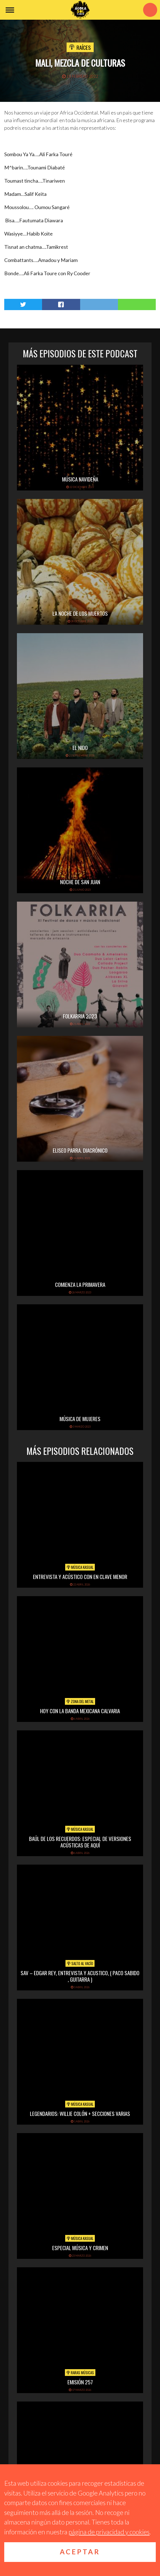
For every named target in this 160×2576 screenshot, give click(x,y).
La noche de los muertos (80, 613)
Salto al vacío (80, 1963)
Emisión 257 (80, 2382)
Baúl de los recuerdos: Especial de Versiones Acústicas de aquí (80, 1841)
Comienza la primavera (80, 1284)
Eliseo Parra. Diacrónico (80, 1150)
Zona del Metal (80, 1701)
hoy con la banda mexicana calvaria (80, 1711)
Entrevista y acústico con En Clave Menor (80, 1576)
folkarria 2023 (80, 1016)
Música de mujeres (80, 1419)
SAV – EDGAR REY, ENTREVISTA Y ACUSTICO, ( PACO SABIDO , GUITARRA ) (80, 1976)
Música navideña (80, 479)
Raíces (83, 47)
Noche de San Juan (80, 882)
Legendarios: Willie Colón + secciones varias (80, 2113)
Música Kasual (80, 1567)
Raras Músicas (80, 2372)
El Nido (80, 747)
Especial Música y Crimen (80, 2248)
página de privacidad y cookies (109, 2532)
